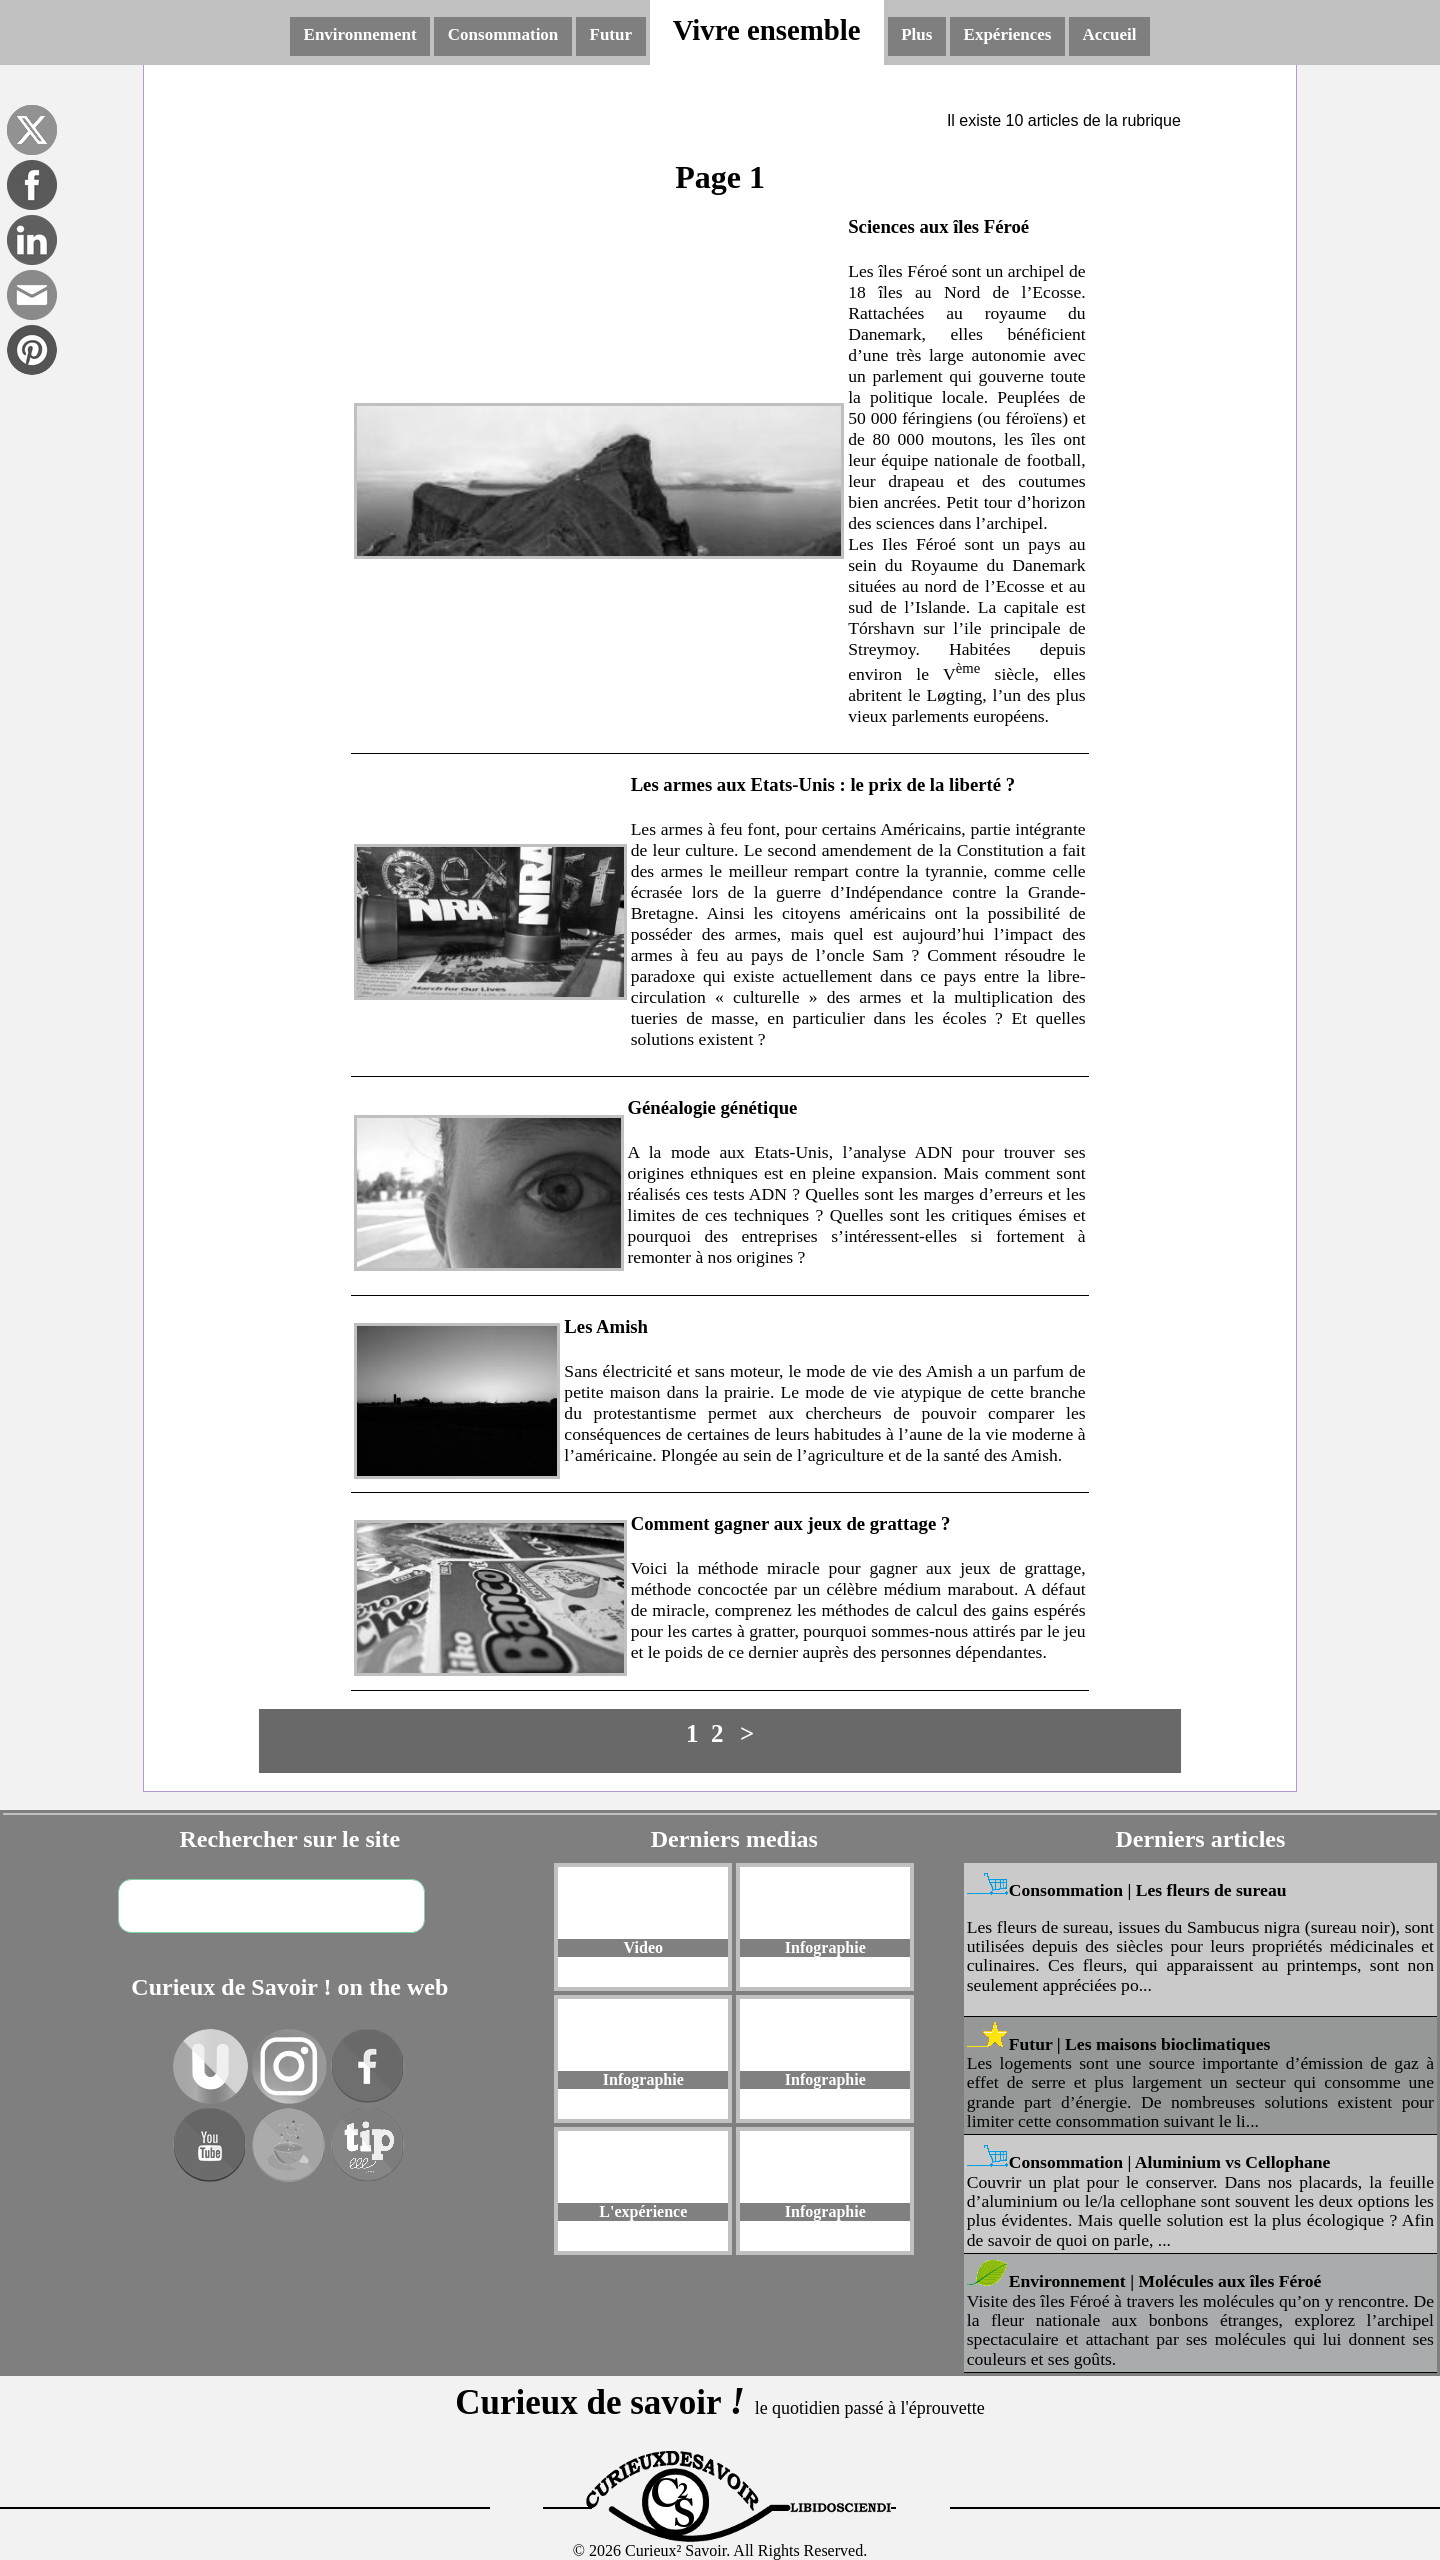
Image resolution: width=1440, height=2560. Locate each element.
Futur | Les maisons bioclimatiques (1140, 2044)
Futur (611, 34)
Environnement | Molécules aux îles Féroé (1165, 2281)
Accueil (1110, 34)
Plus (916, 34)
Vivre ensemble (767, 30)
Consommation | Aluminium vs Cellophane (1170, 2162)
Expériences (1008, 34)
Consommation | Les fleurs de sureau (1148, 1890)
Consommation (503, 34)
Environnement (360, 34)
